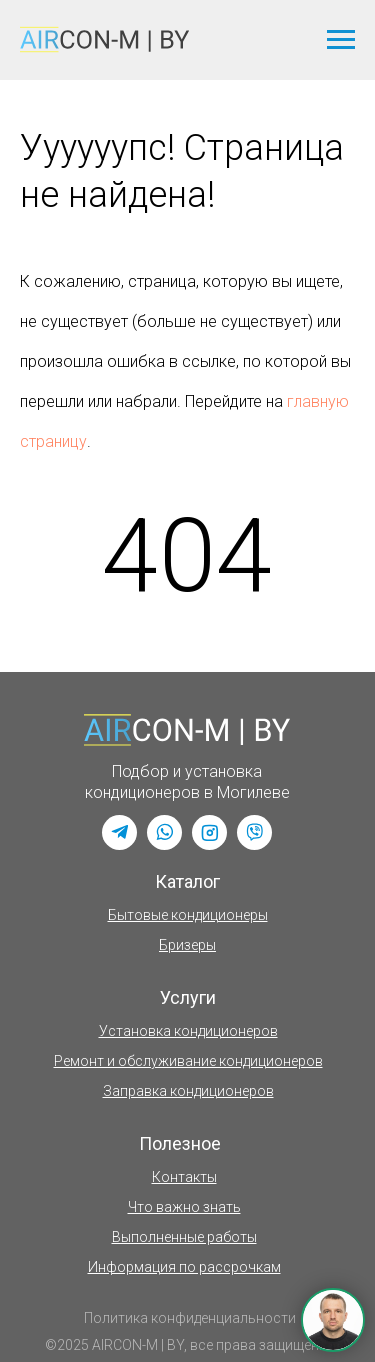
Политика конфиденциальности (190, 1318)
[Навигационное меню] (341, 40)
